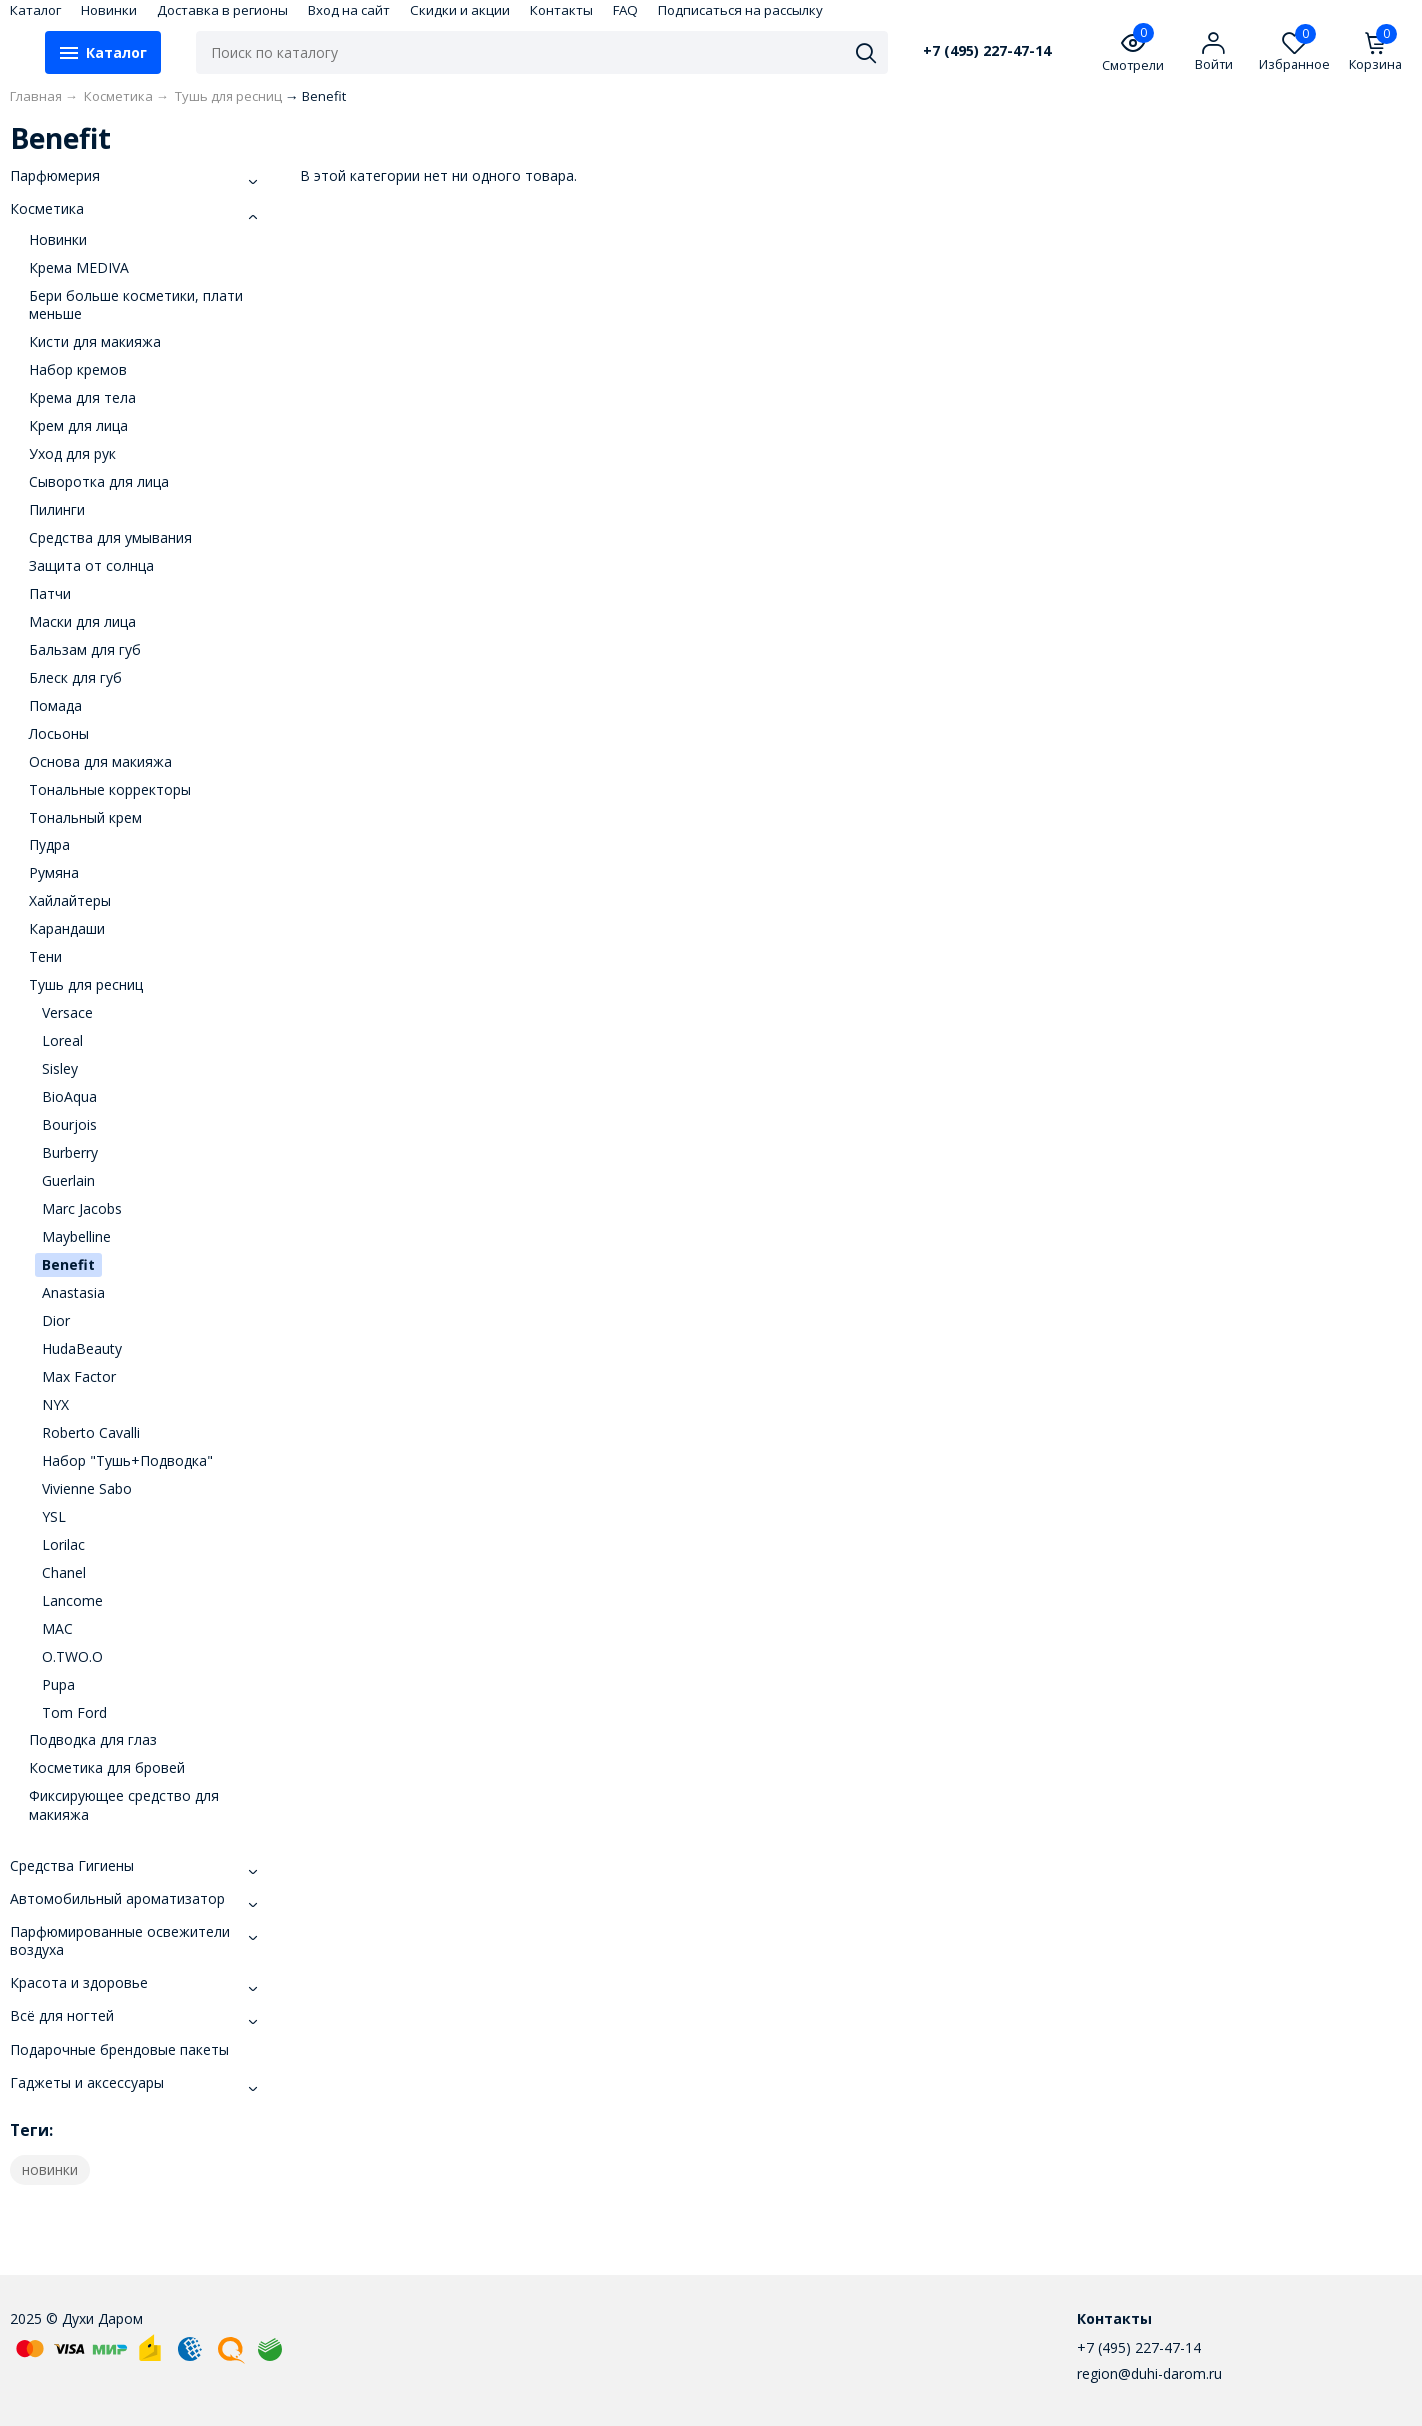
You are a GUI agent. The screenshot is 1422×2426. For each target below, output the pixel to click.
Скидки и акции (460, 10)
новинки (50, 2169)
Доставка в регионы (222, 10)
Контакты (561, 10)
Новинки (109, 10)
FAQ (625, 10)
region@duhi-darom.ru (1149, 2373)
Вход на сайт (349, 10)
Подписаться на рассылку (740, 10)
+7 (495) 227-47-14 (987, 51)
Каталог (35, 10)
